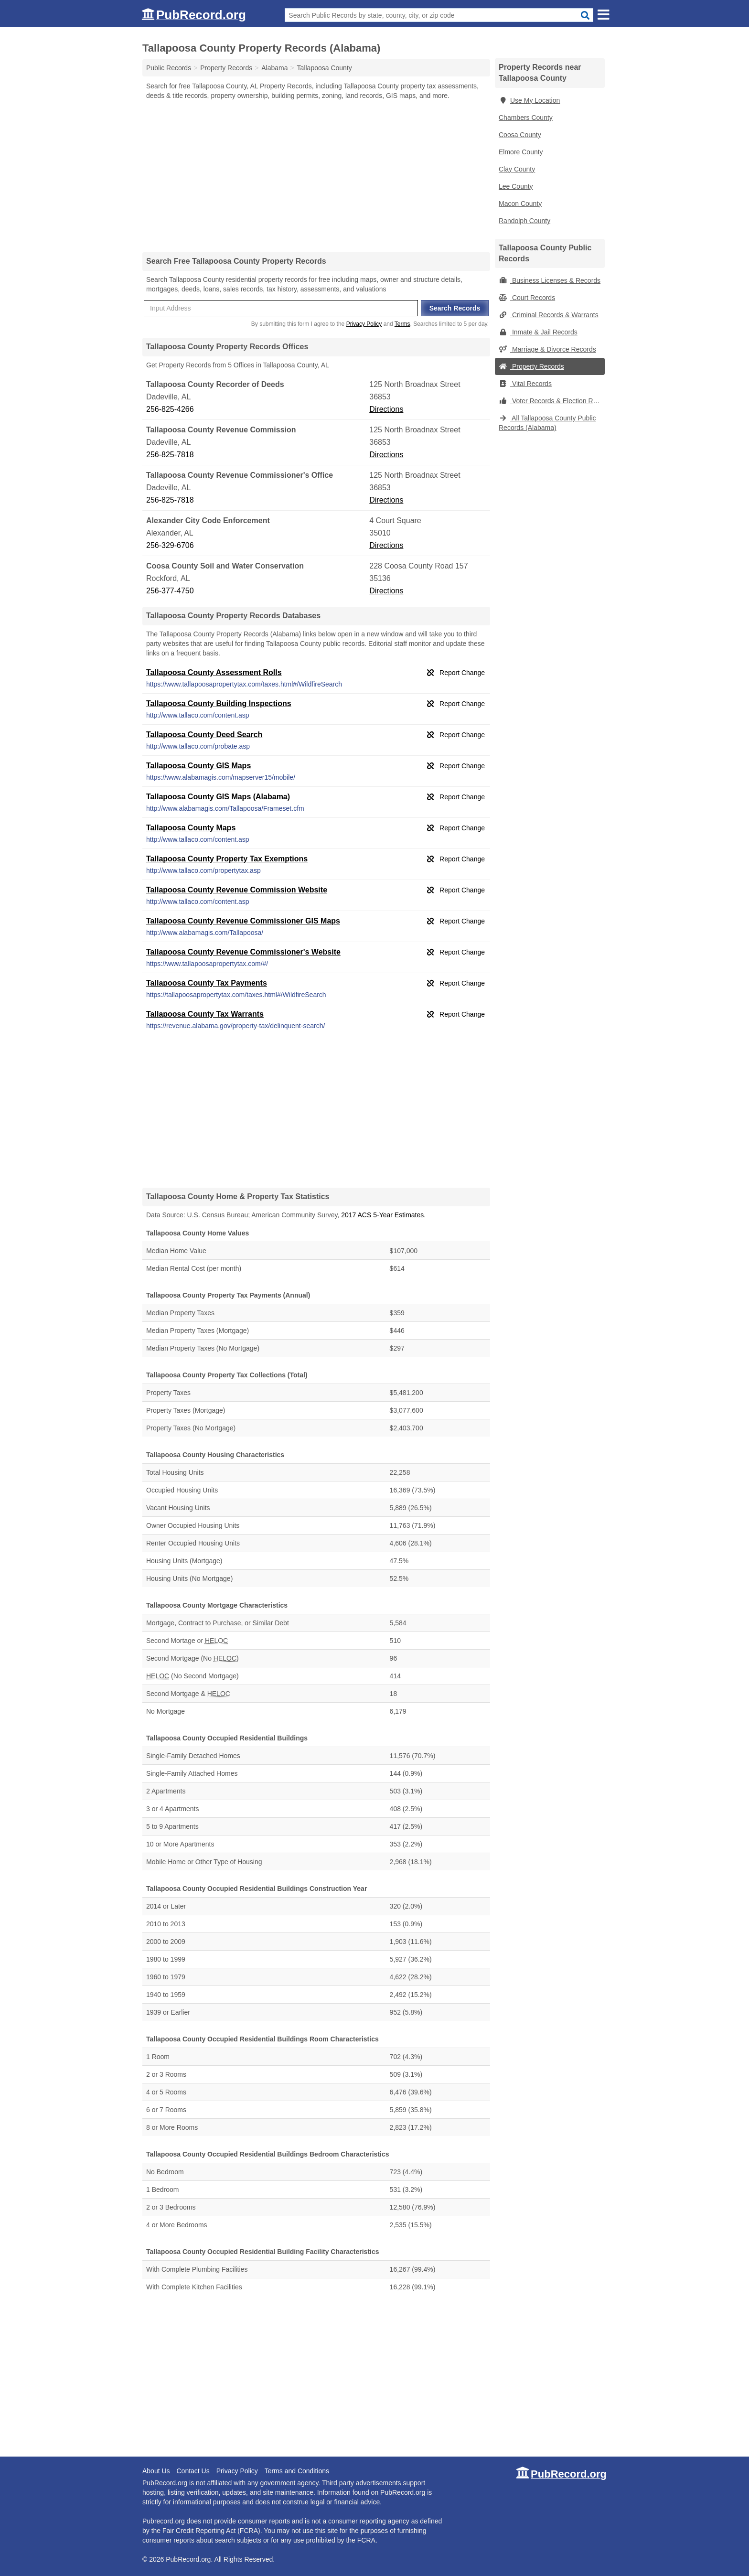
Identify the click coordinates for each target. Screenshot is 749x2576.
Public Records (168, 68)
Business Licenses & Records (549, 280)
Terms (402, 324)
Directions (386, 409)
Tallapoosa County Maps (190, 828)
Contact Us (192, 2471)
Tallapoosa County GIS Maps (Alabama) (218, 797)
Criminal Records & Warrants (549, 315)
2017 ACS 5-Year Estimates (382, 1215)
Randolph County (524, 221)
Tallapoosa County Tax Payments (206, 983)
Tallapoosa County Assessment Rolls (214, 672)
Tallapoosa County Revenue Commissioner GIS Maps (243, 921)
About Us (156, 2471)
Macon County (520, 203)
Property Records (531, 366)
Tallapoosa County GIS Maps (198, 766)
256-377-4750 (170, 591)
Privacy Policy (364, 324)
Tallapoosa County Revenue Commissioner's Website (243, 952)
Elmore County (521, 152)
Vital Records (525, 383)
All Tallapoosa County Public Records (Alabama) (547, 422)
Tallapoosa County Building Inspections (218, 703)
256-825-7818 (170, 455)
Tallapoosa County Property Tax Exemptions (227, 859)
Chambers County (526, 117)
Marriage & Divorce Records (547, 349)
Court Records (527, 297)
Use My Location (529, 100)
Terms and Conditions (297, 2471)
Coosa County (520, 135)
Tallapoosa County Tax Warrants (205, 1014)
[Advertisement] (316, 176)
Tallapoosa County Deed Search (204, 734)
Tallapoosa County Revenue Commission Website (236, 890)
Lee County (516, 186)
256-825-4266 (170, 409)
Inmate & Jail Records (538, 332)
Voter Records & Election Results (552, 401)
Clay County (517, 169)
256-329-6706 (170, 545)
